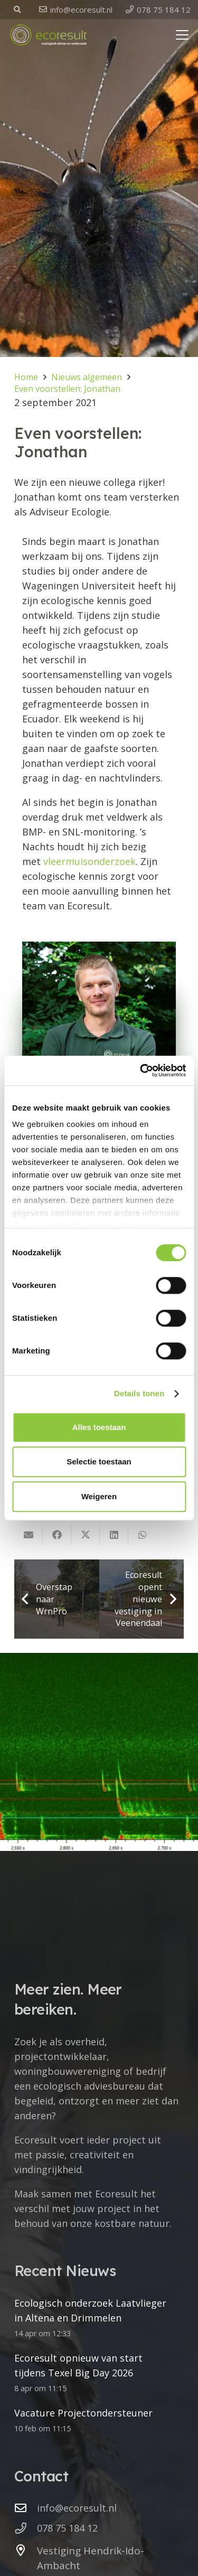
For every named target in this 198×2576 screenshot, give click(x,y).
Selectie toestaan (99, 1461)
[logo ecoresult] (48, 34)
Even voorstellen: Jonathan (67, 388)
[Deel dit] (57, 1534)
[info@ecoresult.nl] (25, 2508)
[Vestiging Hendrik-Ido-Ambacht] (25, 2550)
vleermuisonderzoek (89, 861)
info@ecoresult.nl (77, 2508)
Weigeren (99, 1496)
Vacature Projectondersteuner (83, 2412)
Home (26, 377)
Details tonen (139, 1393)
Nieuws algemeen (86, 377)
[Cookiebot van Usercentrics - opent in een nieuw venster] (141, 1070)
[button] (18, 9)
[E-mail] (28, 1534)
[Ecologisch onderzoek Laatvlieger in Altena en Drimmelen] (99, 1752)
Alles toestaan (99, 1427)
